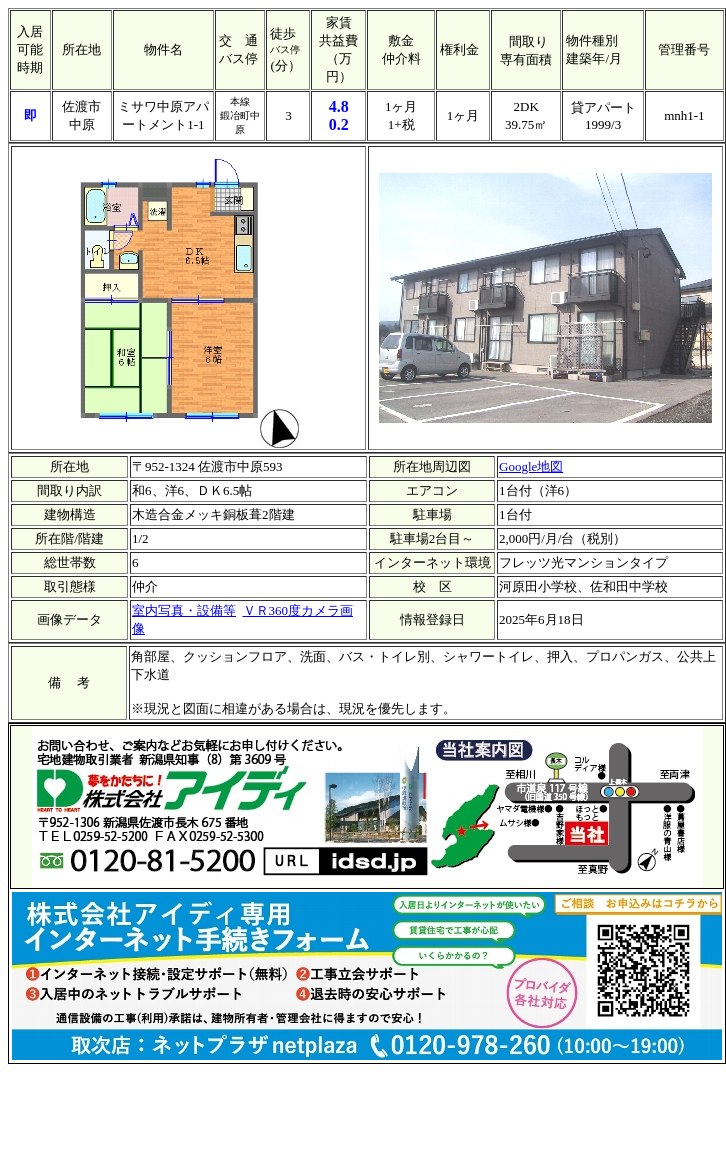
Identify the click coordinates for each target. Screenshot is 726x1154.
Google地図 (531, 466)
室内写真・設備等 (184, 610)
